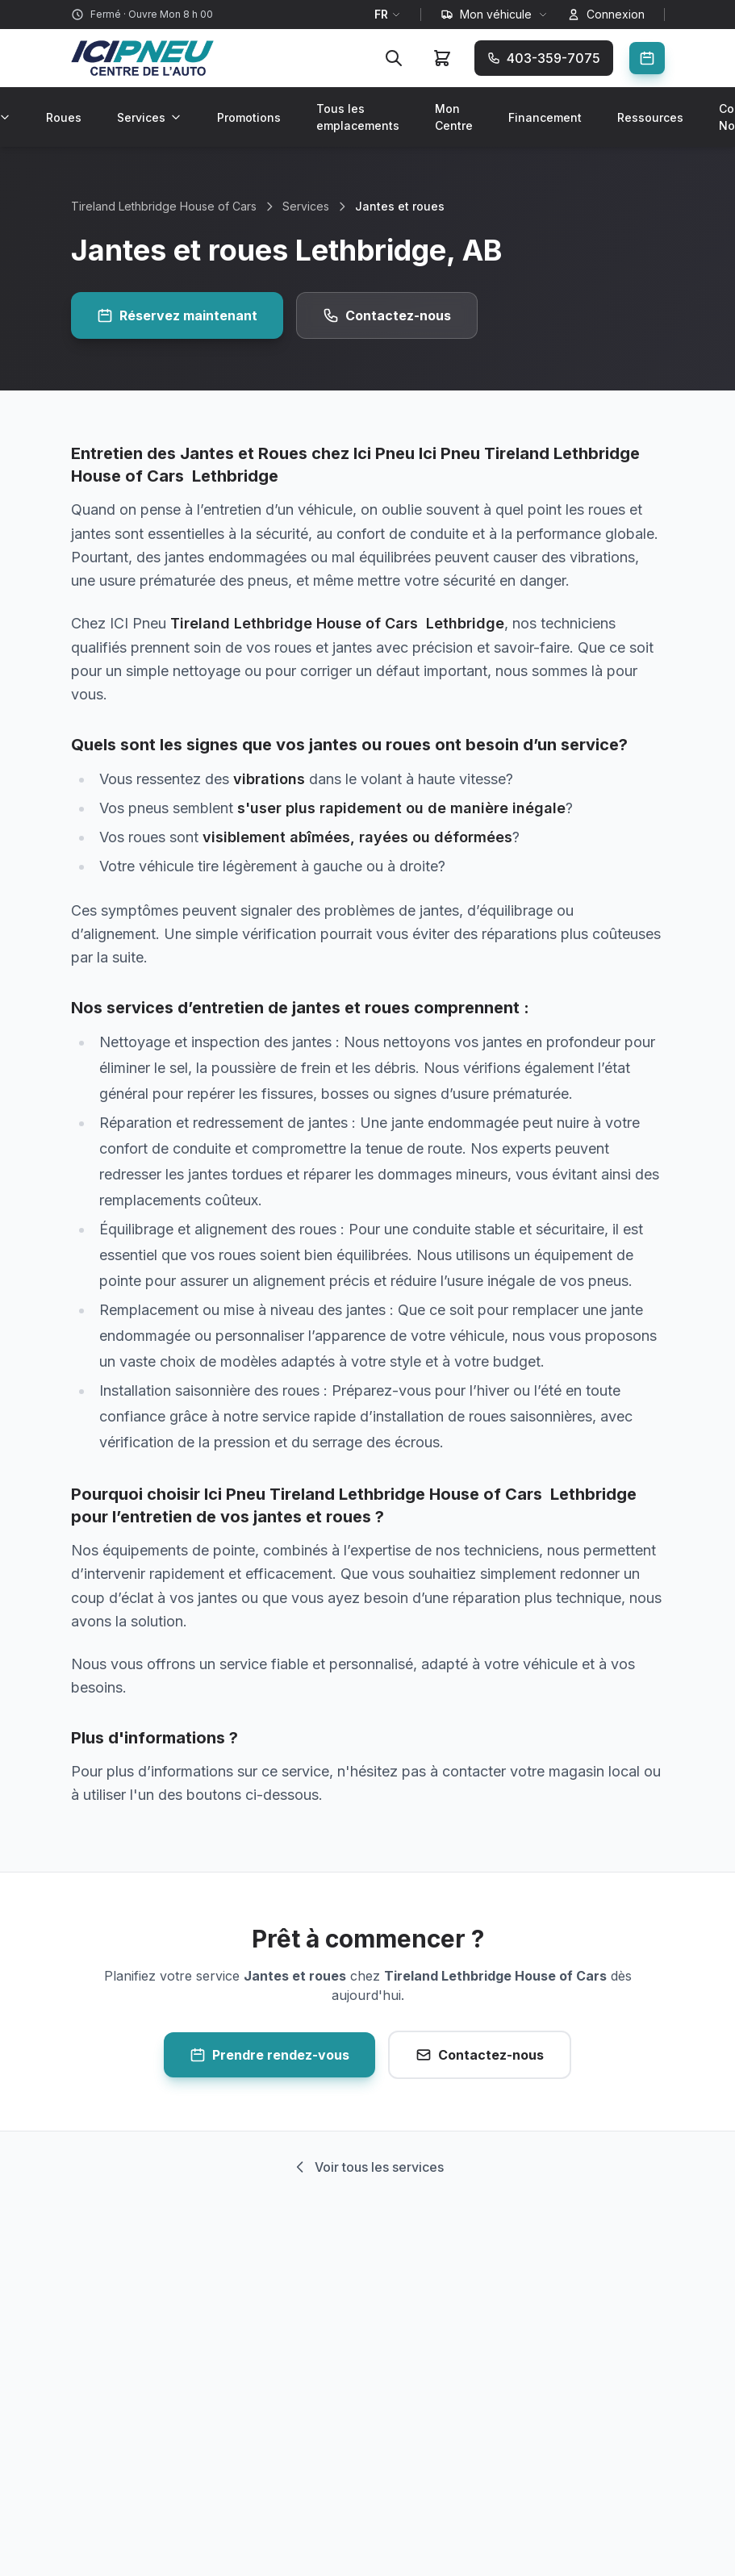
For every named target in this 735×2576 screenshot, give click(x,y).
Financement (545, 117)
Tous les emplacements (357, 117)
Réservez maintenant (177, 315)
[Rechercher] (394, 58)
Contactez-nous (387, 315)
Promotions (249, 117)
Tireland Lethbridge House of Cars (164, 206)
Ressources (650, 117)
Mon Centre (454, 117)
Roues (63, 117)
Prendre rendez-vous (269, 2055)
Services (149, 117)
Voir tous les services (368, 2167)
